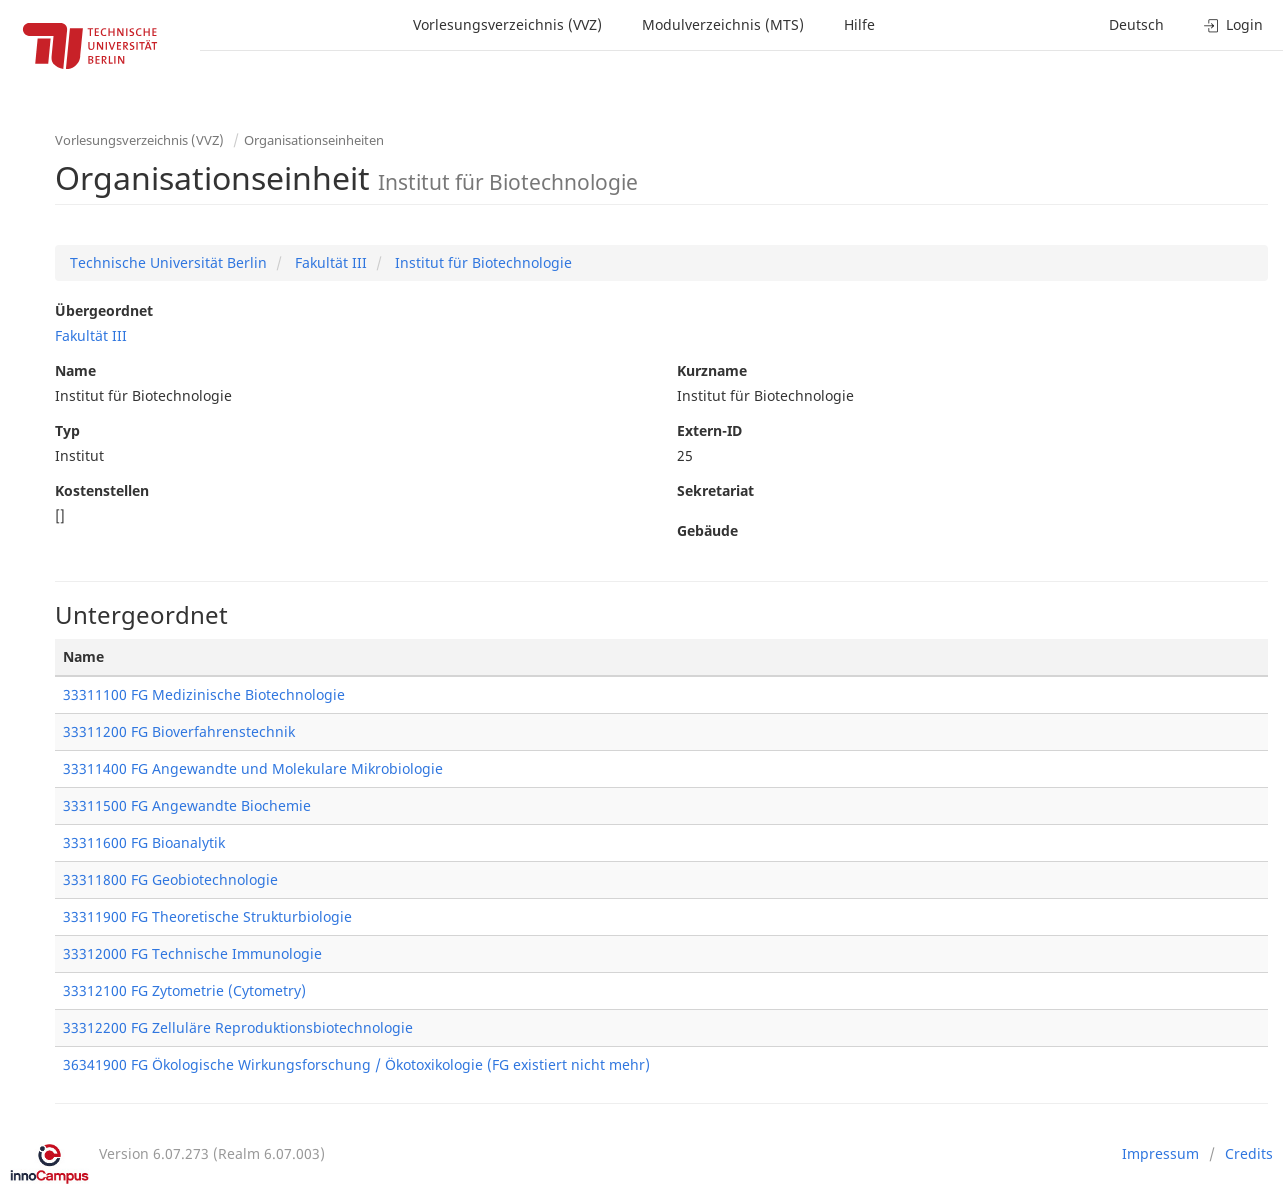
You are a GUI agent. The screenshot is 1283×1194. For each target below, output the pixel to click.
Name (75, 370)
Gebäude (707, 530)
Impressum (1160, 1153)
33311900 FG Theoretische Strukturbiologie (207, 916)
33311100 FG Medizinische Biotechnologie (204, 694)
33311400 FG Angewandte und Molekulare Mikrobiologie (253, 768)
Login (1233, 24)
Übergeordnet (104, 310)
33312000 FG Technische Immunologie (192, 953)
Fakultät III (329, 262)
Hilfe (859, 24)
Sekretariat (715, 490)
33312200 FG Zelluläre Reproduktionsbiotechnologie (238, 1027)
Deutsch (1136, 24)
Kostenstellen (102, 490)
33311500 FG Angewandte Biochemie (187, 805)
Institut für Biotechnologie (481, 262)
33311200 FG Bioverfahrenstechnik (179, 731)
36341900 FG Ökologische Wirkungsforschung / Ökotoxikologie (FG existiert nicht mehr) (356, 1064)
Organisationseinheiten (314, 140)
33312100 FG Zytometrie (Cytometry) (184, 990)
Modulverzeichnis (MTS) (723, 24)
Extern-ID (709, 430)
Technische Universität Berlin (168, 262)
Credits (1249, 1153)
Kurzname (712, 370)
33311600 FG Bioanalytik (144, 842)
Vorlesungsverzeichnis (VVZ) (507, 24)
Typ (67, 430)
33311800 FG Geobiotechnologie (170, 879)
